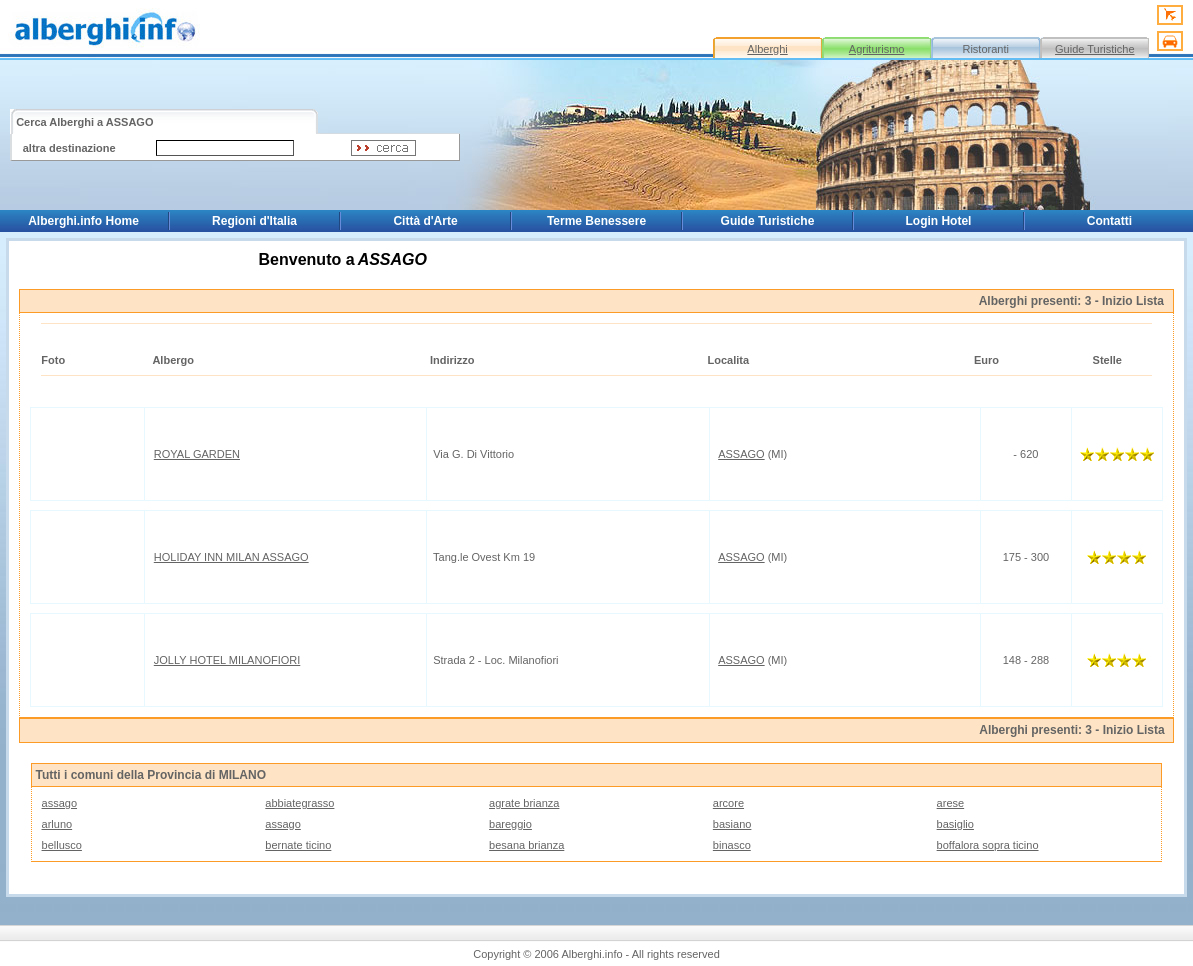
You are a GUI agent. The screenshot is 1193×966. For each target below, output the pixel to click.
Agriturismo (877, 49)
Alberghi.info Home (83, 221)
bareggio (510, 824)
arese (951, 803)
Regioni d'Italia (254, 221)
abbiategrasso (299, 803)
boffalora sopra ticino (988, 845)
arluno (57, 824)
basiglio (955, 824)
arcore (728, 803)
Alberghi (767, 49)
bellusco (62, 845)
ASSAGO (741, 454)
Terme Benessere (596, 221)
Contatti (1109, 221)
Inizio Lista (1133, 301)
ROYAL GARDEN (197, 454)
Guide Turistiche (1094, 49)
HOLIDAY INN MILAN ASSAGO (231, 557)
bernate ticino (298, 845)
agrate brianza (524, 803)
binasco (732, 845)
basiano (732, 824)
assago (59, 803)
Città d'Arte (425, 221)
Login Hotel (938, 221)
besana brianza (526, 845)
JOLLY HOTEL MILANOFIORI (227, 660)
